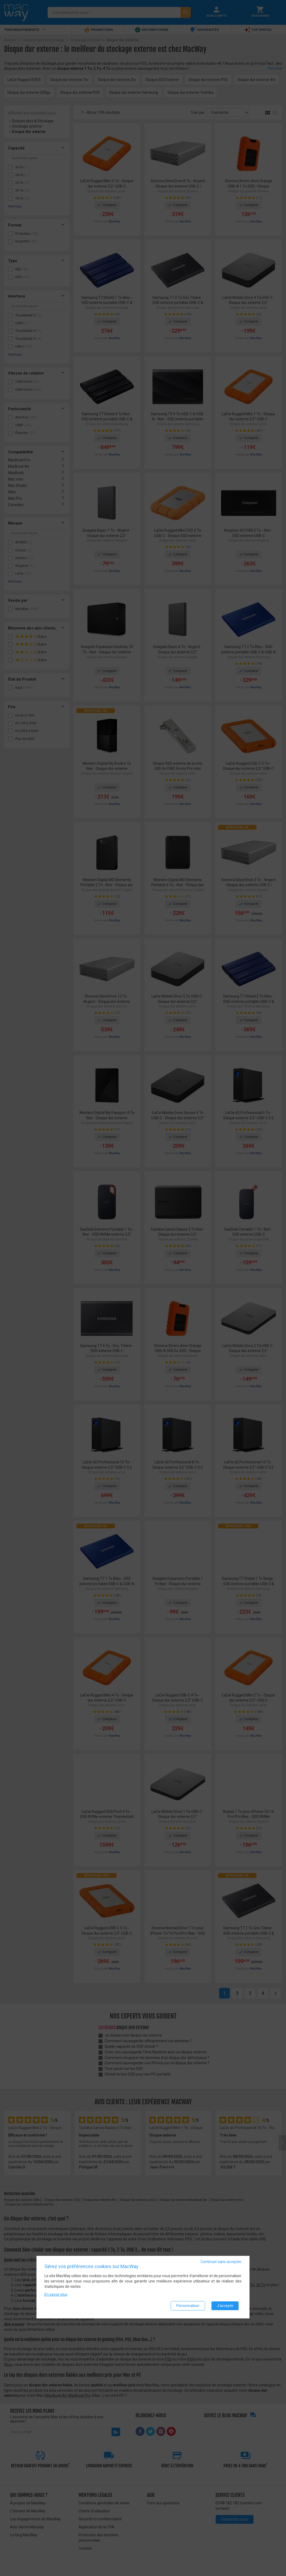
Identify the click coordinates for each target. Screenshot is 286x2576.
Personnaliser (187, 2306)
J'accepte (225, 2306)
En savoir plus (55, 2294)
